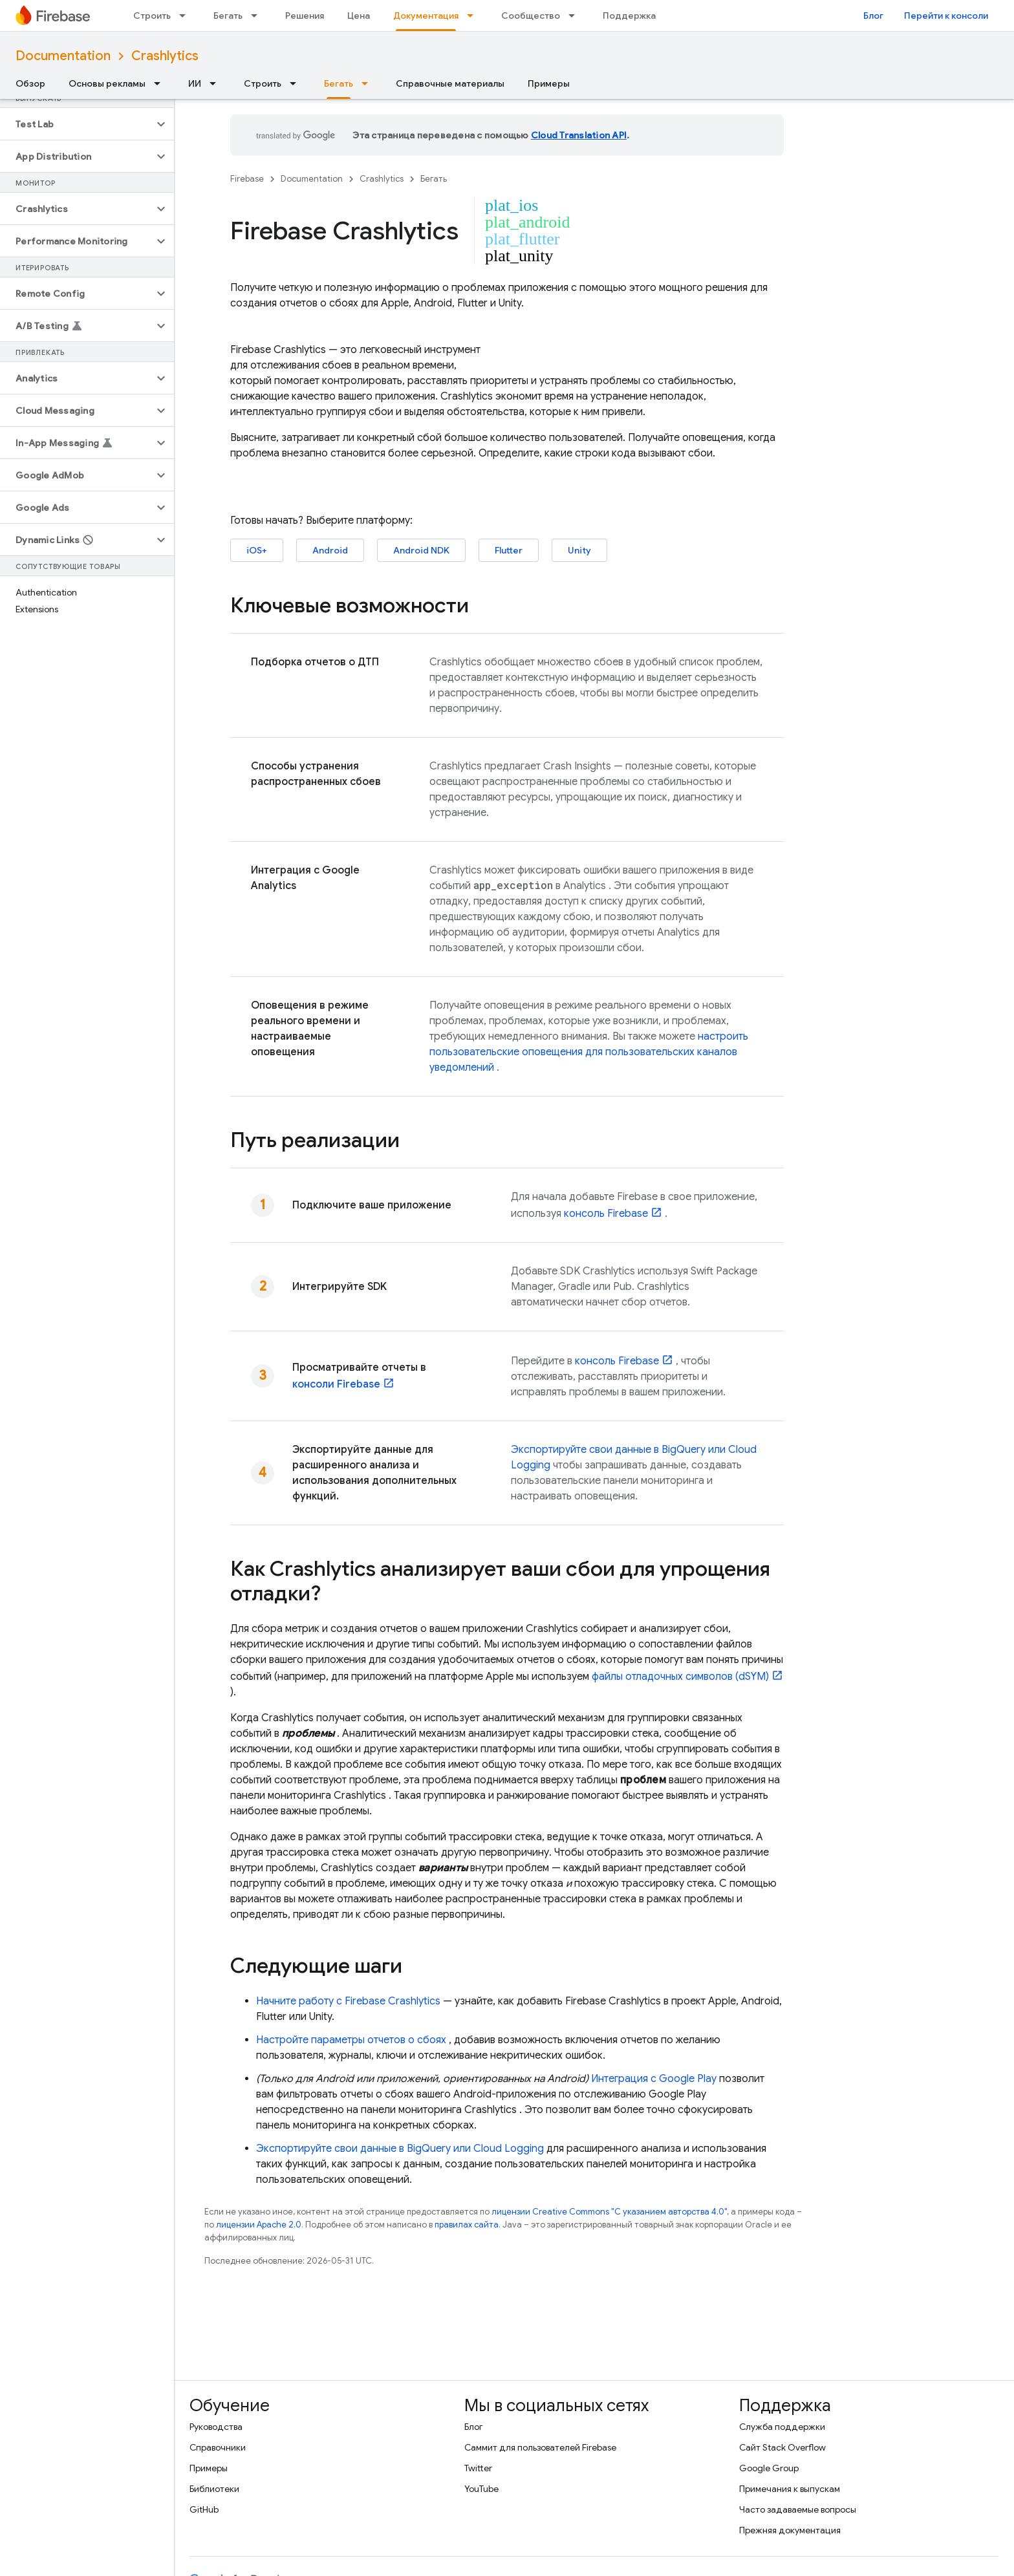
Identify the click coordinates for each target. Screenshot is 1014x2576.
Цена (358, 15)
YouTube (481, 2489)
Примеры (549, 83)
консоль (606, 1213)
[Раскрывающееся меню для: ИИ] (216, 83)
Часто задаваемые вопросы (797, 2509)
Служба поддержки (782, 2426)
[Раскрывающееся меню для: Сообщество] (575, 15)
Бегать (228, 15)
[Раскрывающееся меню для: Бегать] (258, 15)
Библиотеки (214, 2489)
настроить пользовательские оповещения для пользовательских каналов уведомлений (588, 1052)
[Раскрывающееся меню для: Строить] (186, 15)
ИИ (194, 83)
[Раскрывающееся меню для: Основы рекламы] (161, 83)
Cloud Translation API (579, 135)
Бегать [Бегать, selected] (338, 83)
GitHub (204, 2509)
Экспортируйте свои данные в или (400, 2148)
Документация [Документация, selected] (425, 15)
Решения (304, 15)
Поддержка (629, 15)
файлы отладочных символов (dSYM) (680, 1676)
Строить (152, 15)
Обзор (30, 83)
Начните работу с (348, 2001)
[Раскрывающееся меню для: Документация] (474, 15)
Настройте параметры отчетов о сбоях (351, 2040)
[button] (76, 124)
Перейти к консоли (946, 15)
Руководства (216, 2426)
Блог (873, 15)
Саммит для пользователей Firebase (540, 2447)
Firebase (247, 178)
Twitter (478, 2468)
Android (330, 550)
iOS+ (256, 550)
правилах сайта (467, 2224)
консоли (336, 1384)
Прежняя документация (790, 2530)
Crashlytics (165, 56)
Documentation (63, 56)
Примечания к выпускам (789, 2489)
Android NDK (421, 550)
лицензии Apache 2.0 (258, 2224)
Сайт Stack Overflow (782, 2447)
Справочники (217, 2447)
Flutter (509, 550)
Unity (579, 550)
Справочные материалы (450, 83)
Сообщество (530, 15)
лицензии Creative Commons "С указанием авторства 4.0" (609, 2211)
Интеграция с (654, 2078)
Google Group (769, 2468)
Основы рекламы (107, 83)
